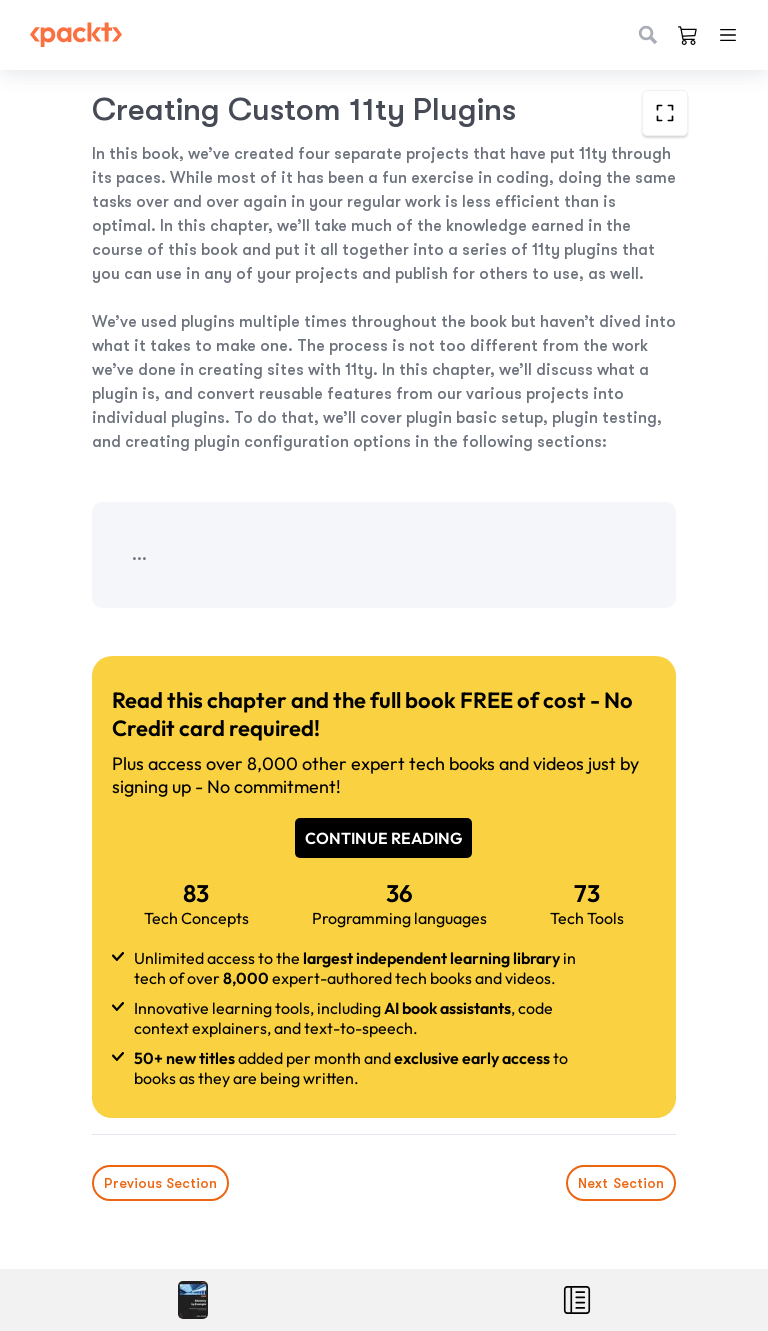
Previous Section (160, 1183)
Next (621, 1183)
